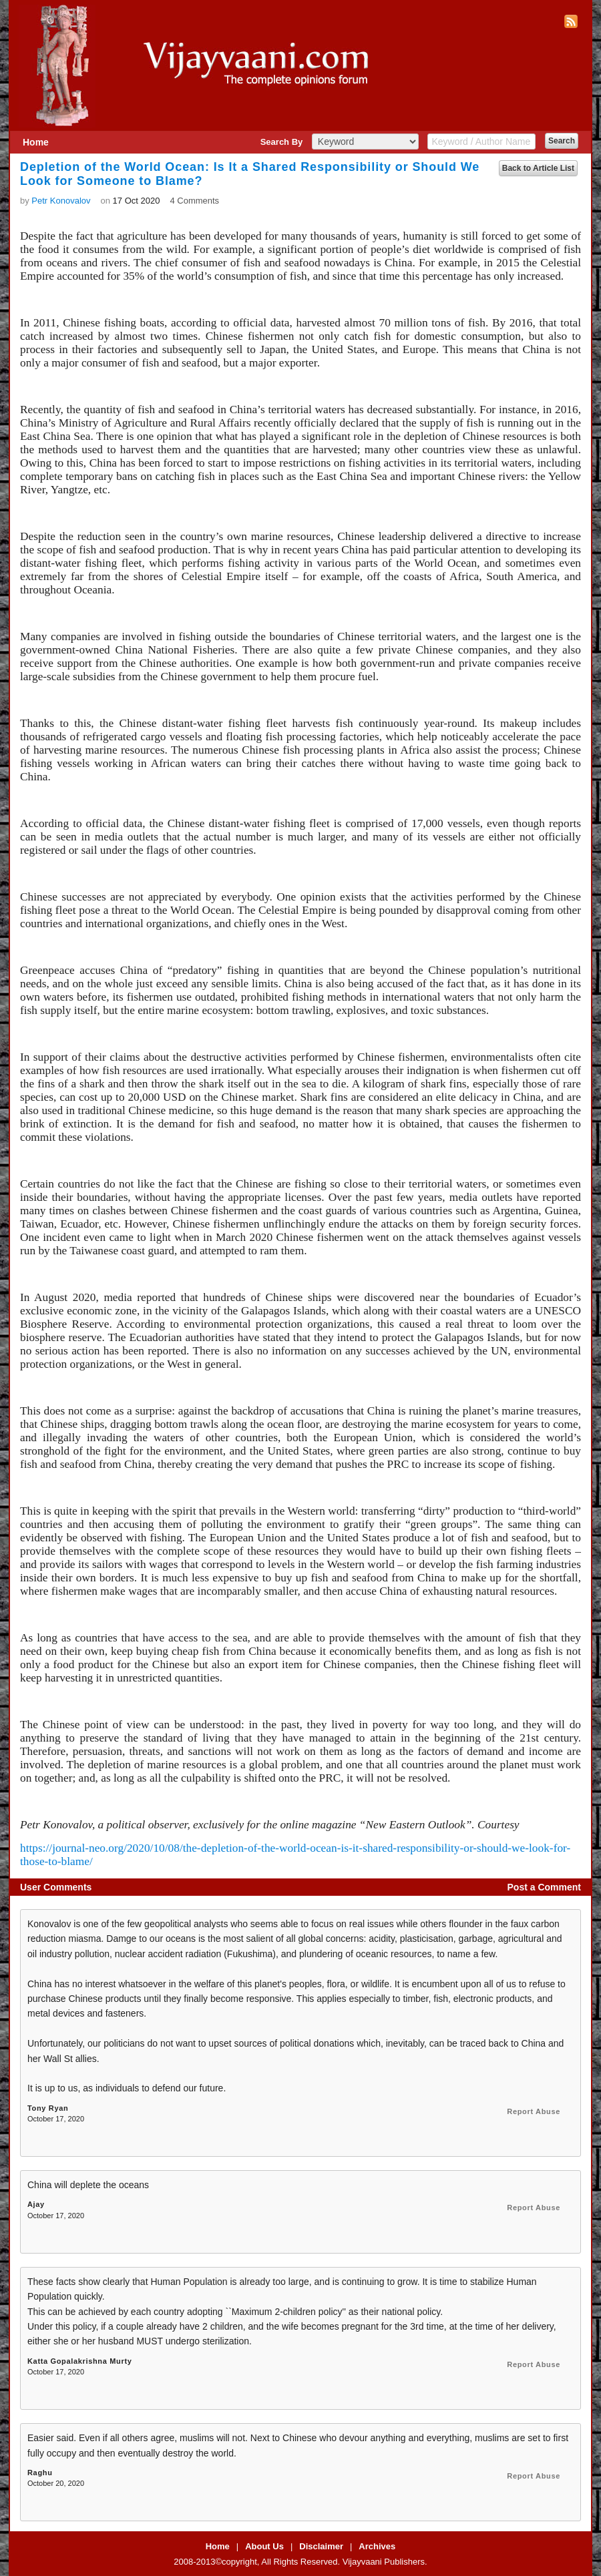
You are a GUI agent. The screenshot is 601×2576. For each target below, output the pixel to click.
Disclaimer (321, 2546)
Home (36, 142)
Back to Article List (538, 168)
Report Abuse (533, 2111)
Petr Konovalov (60, 201)
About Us (264, 2546)
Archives (377, 2546)
